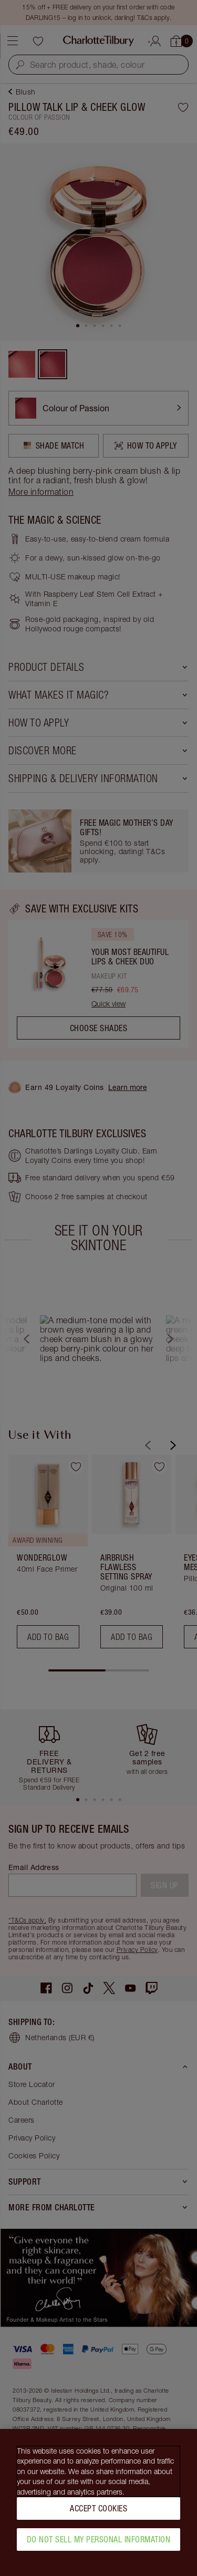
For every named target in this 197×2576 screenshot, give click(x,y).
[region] (98, 2502)
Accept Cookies (98, 2508)
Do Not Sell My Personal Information (99, 2539)
